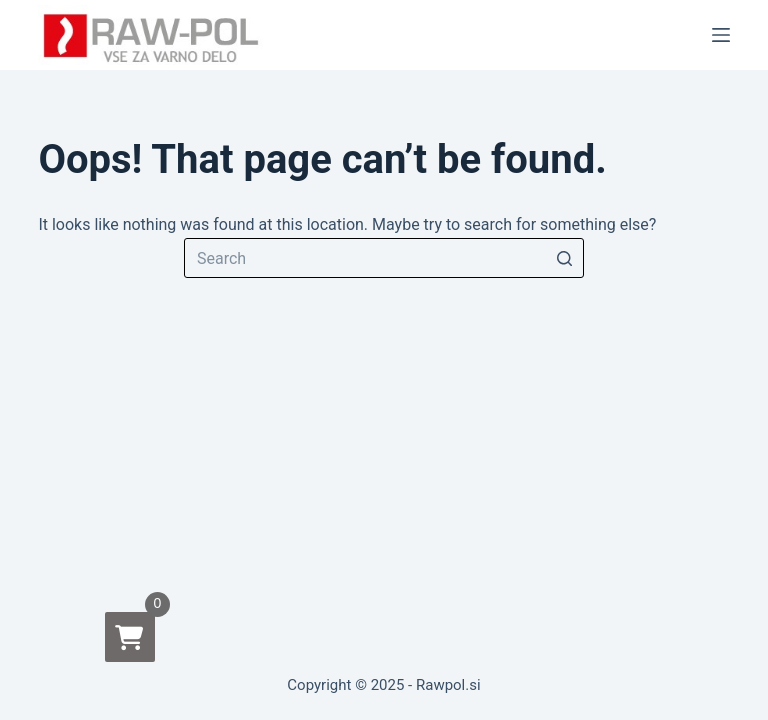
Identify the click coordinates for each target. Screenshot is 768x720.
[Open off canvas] (721, 35)
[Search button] (564, 258)
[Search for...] (384, 258)
